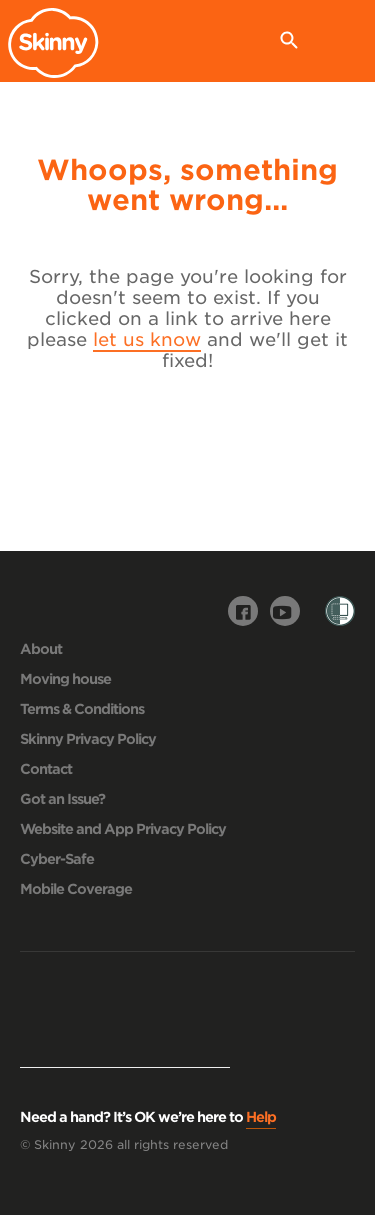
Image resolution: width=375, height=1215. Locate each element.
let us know (147, 339)
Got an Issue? (62, 799)
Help (261, 1117)
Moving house (65, 679)
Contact (46, 769)
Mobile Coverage (76, 889)
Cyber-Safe (57, 859)
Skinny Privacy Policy (88, 739)
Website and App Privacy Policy (123, 829)
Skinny (58, 43)
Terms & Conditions (82, 709)
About (41, 649)
